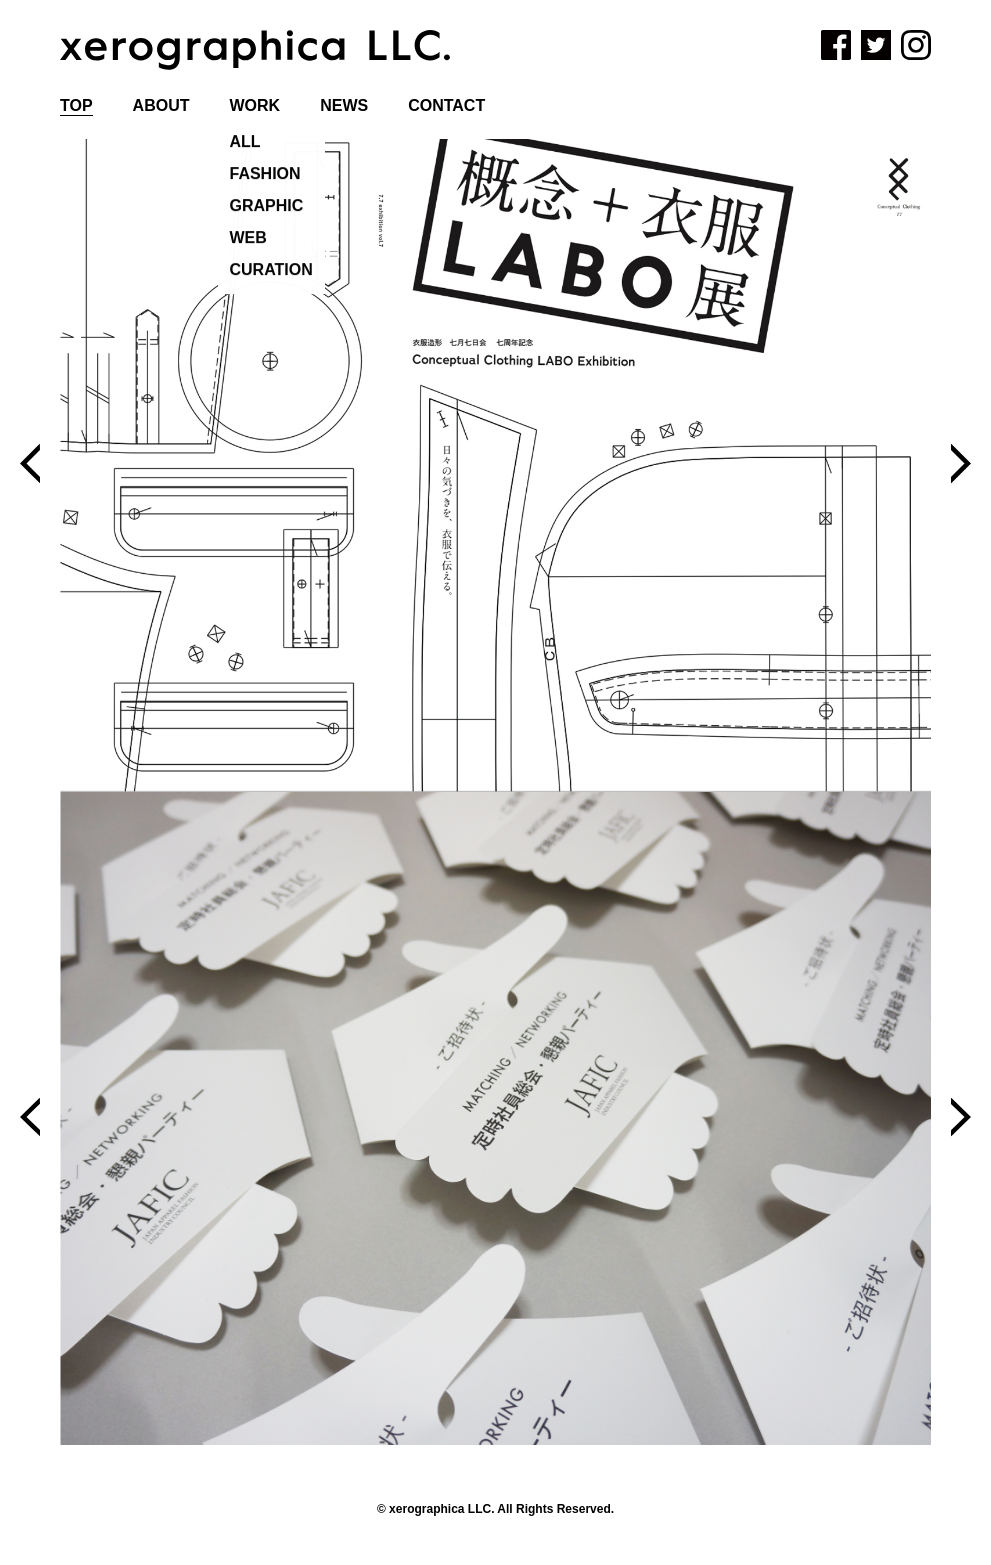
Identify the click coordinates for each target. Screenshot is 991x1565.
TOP (76, 106)
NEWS (344, 106)
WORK (255, 106)
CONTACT (446, 106)
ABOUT (161, 106)
